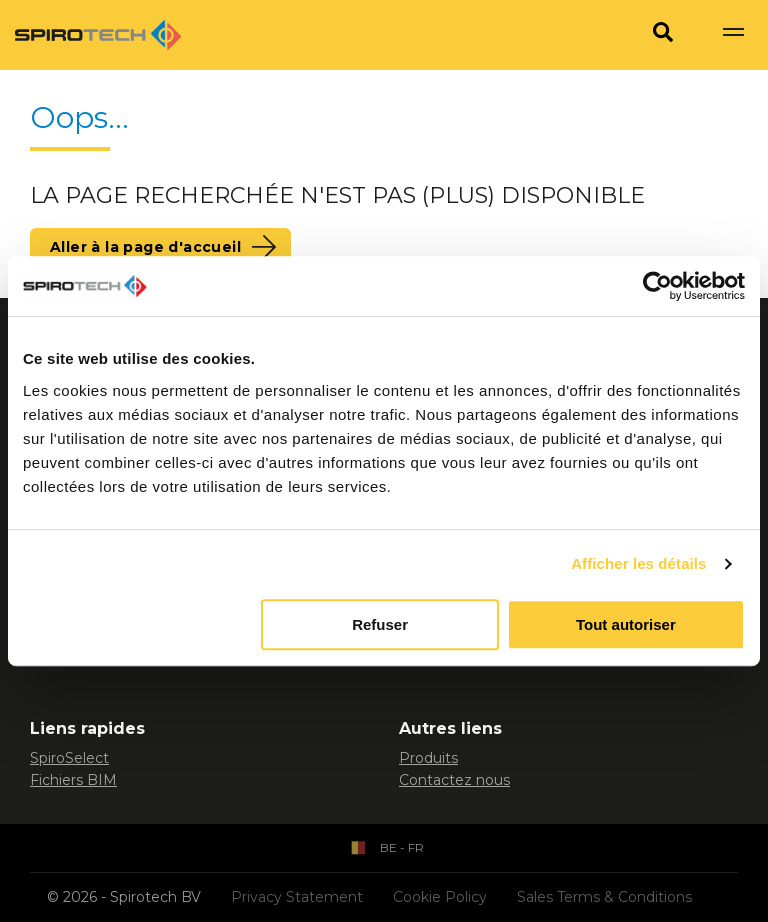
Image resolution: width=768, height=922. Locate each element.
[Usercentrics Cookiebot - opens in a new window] (657, 286)
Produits (428, 758)
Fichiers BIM (73, 780)
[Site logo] (98, 35)
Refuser (380, 624)
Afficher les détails (638, 563)
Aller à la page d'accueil (145, 247)
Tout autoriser (626, 624)
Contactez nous (454, 780)
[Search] (663, 35)
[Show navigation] (733, 35)
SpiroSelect (69, 758)
